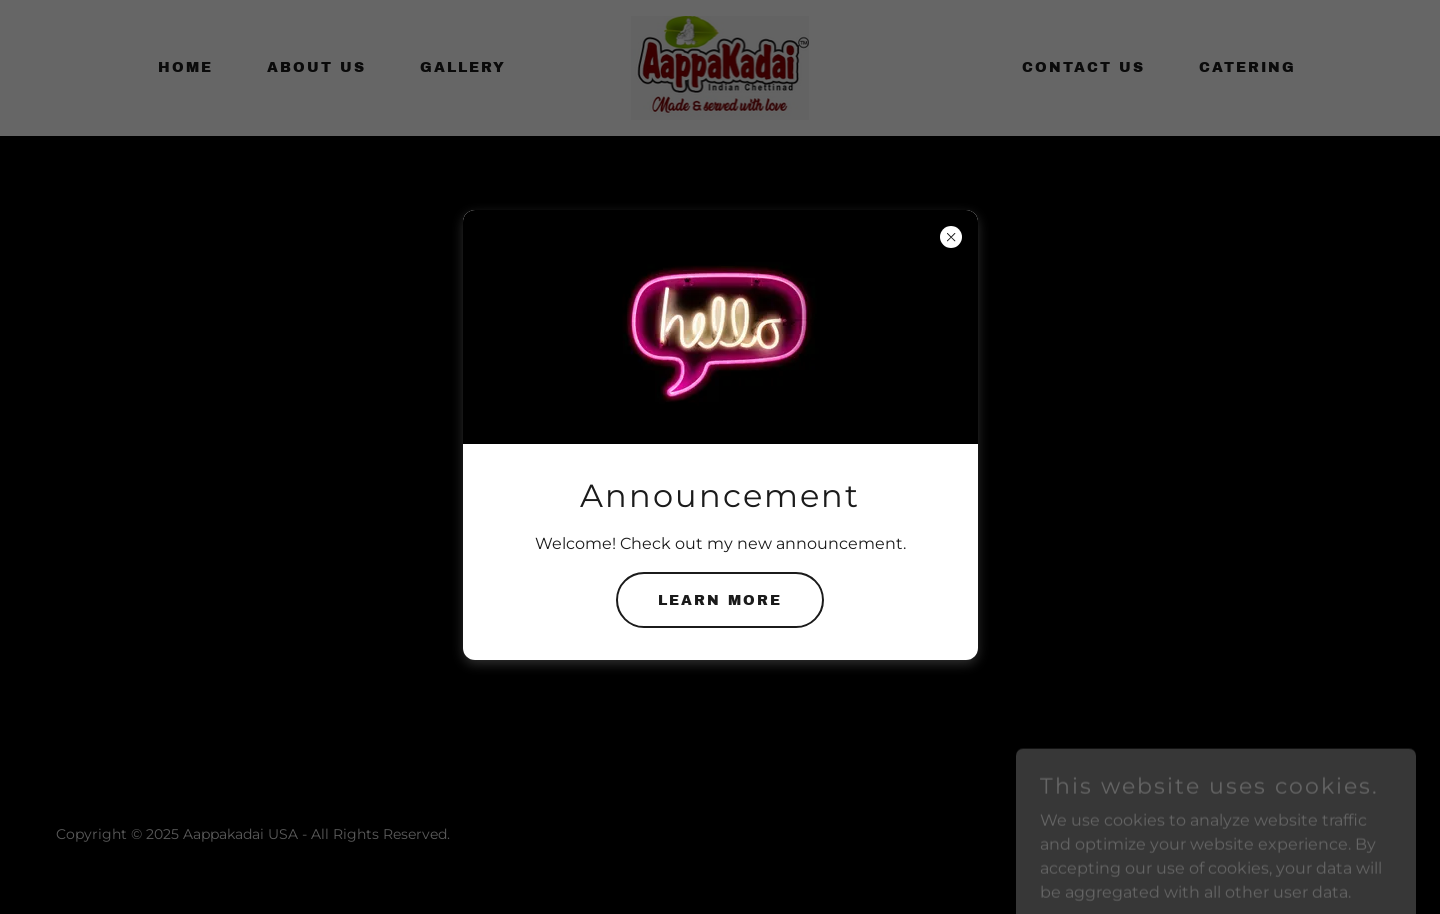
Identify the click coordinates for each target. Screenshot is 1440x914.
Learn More (720, 600)
